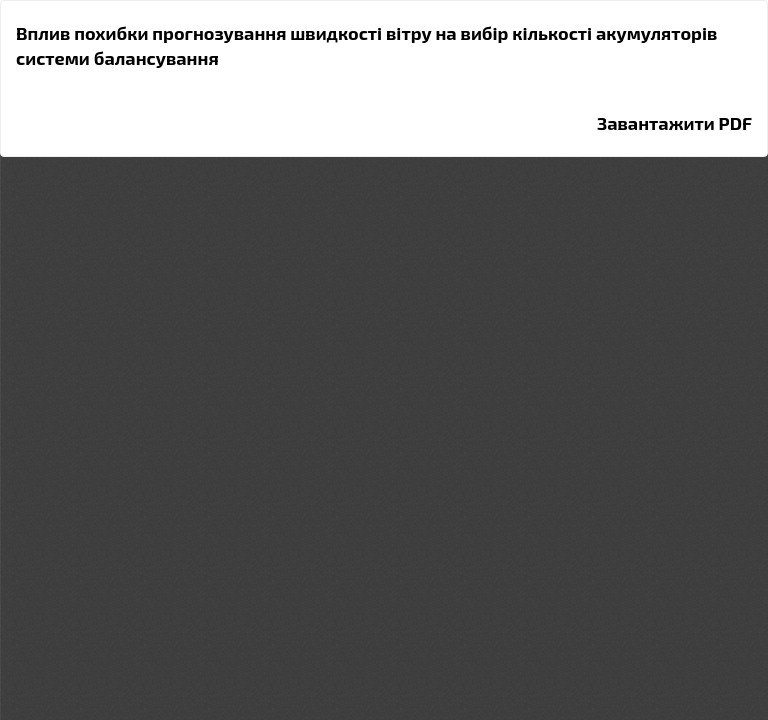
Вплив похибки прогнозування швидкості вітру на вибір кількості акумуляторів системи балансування (366, 46)
